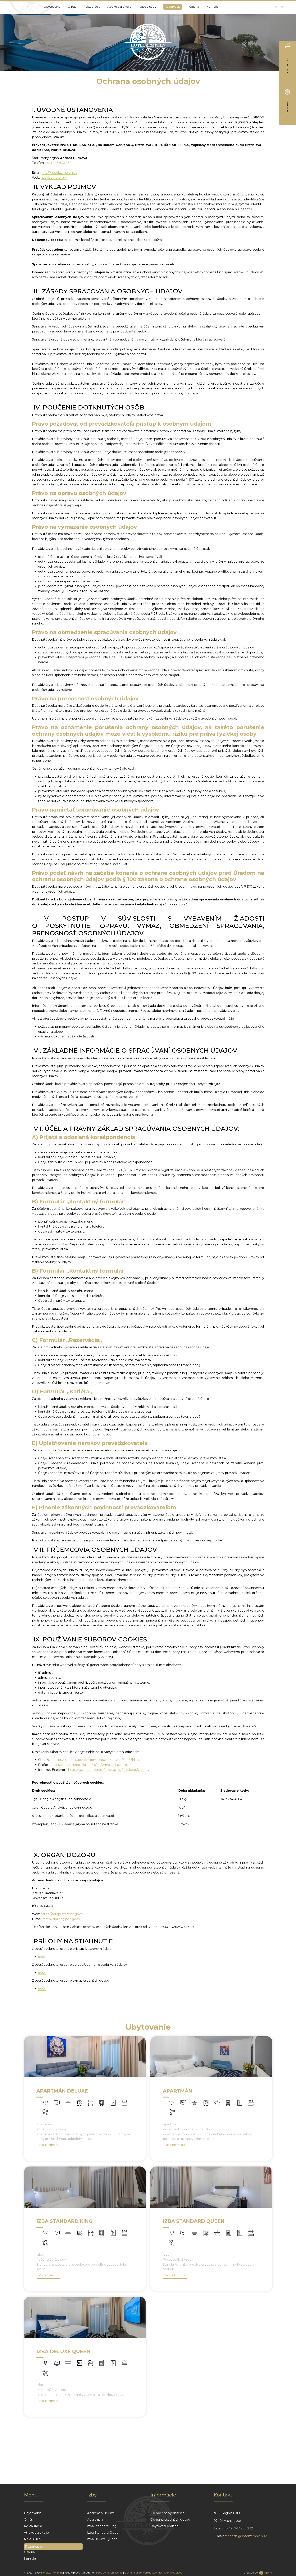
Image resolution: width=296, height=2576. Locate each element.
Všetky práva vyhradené (79, 2572)
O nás (72, 6)
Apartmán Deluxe (101, 2513)
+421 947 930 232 (240, 2528)
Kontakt (212, 6)
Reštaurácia (91, 6)
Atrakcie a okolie (119, 6)
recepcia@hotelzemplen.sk (246, 2536)
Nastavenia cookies (170, 2572)
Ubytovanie (52, 6)
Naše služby (147, 6)
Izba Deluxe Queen (102, 2539)
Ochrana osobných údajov (170, 2519)
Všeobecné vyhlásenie (167, 2513)
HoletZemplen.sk (52, 2572)
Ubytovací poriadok (165, 2526)
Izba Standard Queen (104, 2532)
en (282, 6)
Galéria (194, 6)
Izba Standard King (101, 2526)
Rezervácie (173, 6)
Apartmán (95, 2519)
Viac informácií (48, 2145)
